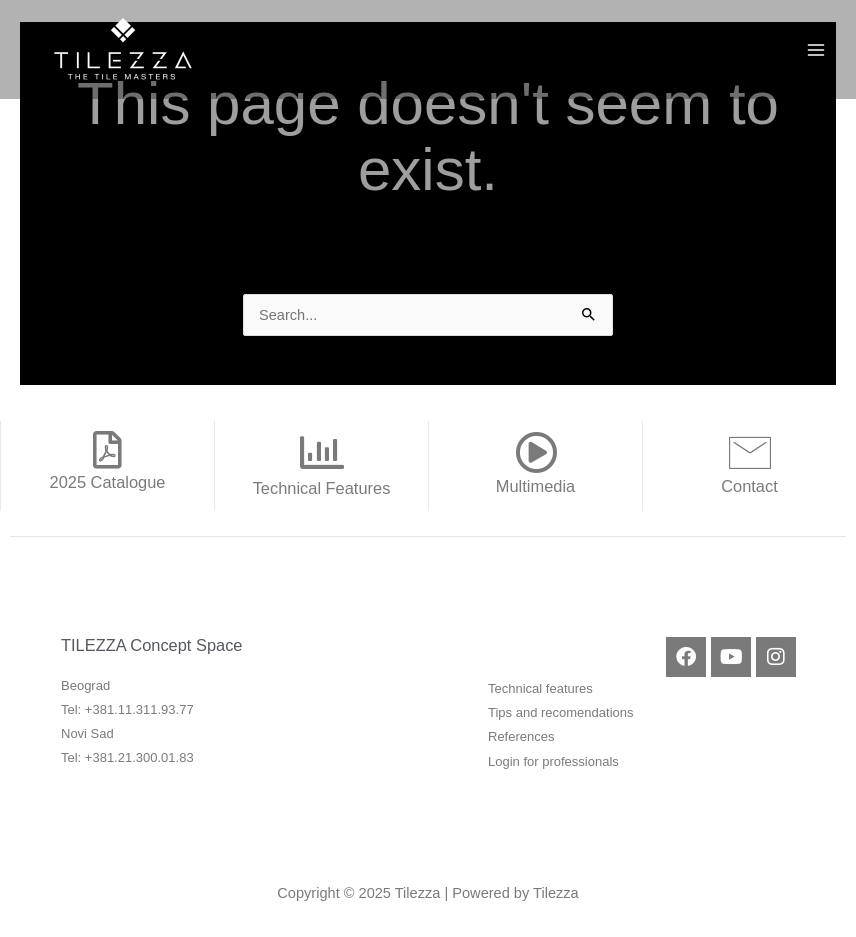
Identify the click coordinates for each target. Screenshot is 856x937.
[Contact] (750, 452)
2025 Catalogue (108, 482)
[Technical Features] (322, 453)
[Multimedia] (536, 452)
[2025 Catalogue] (108, 450)
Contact (749, 486)
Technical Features (322, 488)
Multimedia (535, 486)
